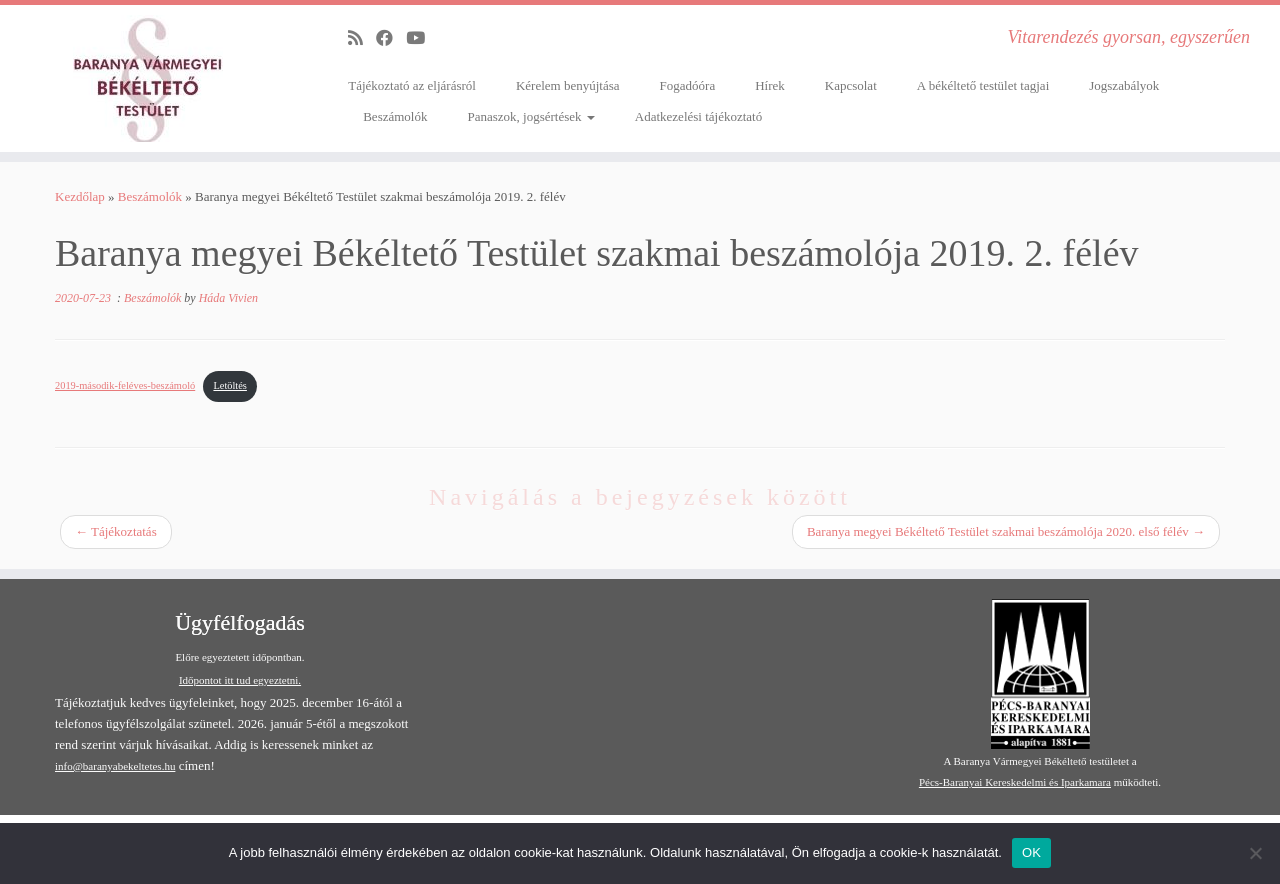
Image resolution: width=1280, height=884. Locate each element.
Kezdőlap (80, 196)
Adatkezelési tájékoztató (698, 116)
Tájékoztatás (116, 531)
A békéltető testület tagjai (983, 85)
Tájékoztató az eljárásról (412, 85)
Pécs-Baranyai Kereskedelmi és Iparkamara (1015, 782)
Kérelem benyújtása (568, 85)
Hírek (770, 85)
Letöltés (229, 385)
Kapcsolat (851, 85)
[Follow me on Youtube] (422, 38)
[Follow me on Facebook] (391, 38)
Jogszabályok (1124, 85)
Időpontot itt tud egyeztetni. (240, 680)
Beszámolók (395, 116)
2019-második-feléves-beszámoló (125, 385)
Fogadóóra (688, 85)
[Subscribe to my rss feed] (362, 38)
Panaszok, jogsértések (530, 116)
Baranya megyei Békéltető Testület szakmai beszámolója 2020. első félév (1006, 531)
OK (1031, 852)
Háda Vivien (228, 298)
